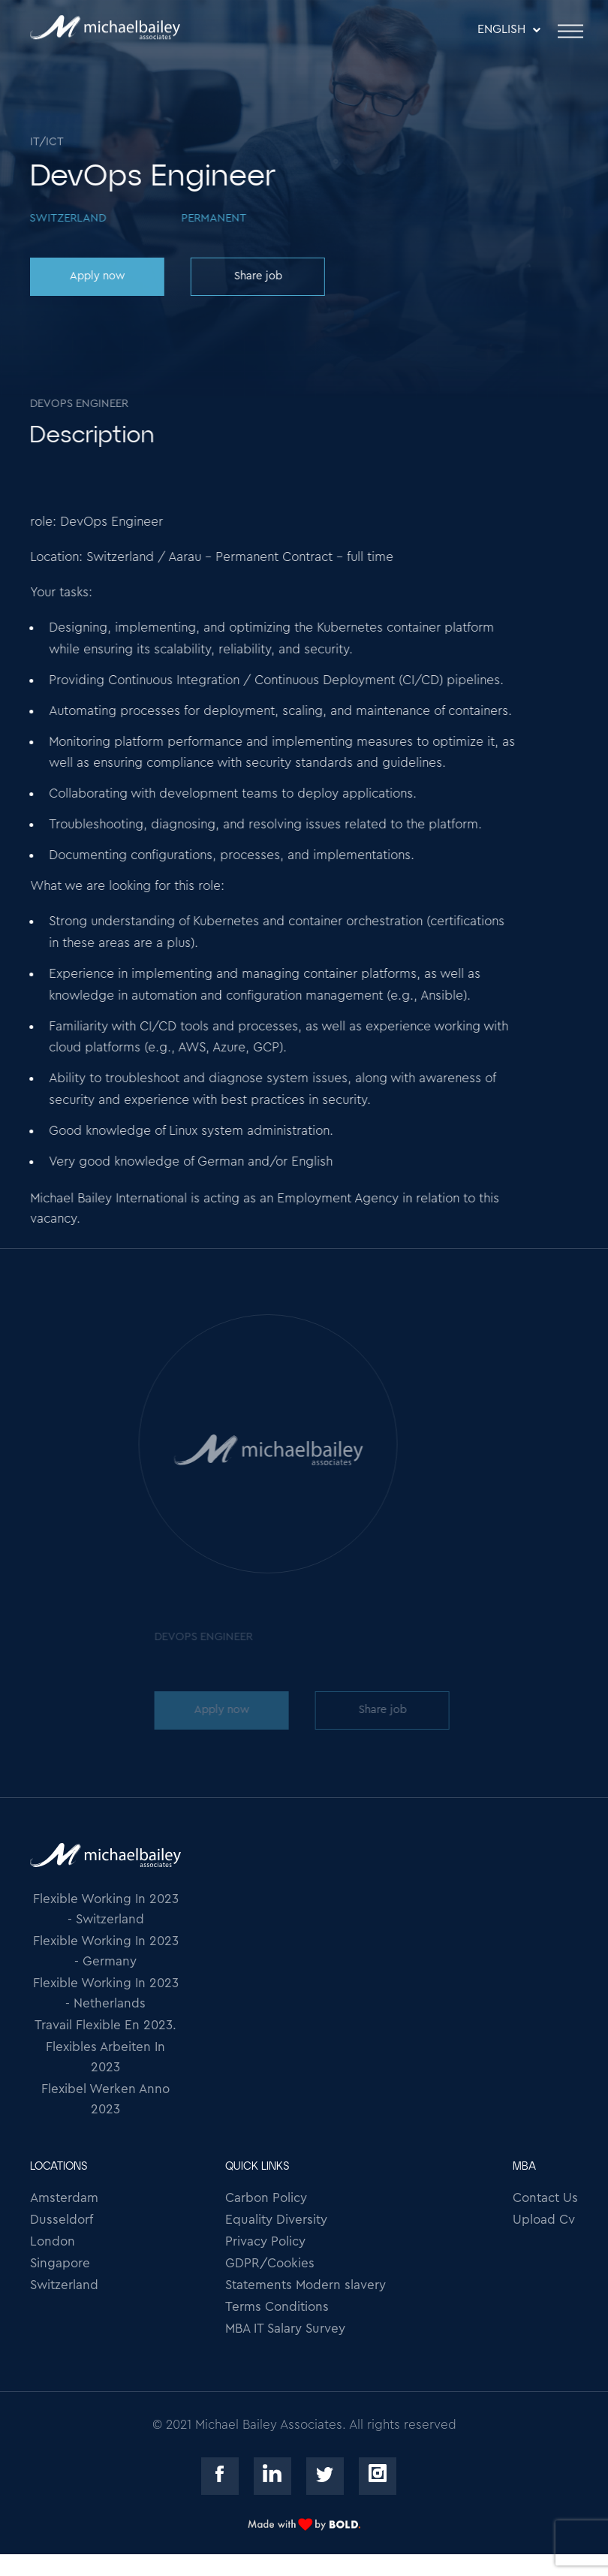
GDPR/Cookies (270, 2263)
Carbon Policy (266, 2197)
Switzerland (64, 2285)
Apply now (96, 276)
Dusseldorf (61, 2219)
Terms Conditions (277, 2306)
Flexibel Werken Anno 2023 (105, 2099)
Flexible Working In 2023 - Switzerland (106, 1909)
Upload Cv (544, 2219)
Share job (257, 276)
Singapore (60, 2263)
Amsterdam (64, 2197)
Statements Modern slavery (305, 2285)
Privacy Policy (265, 2241)
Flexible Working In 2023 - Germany (106, 1951)
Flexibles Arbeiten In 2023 (105, 2057)
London (52, 2241)
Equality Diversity (276, 2219)
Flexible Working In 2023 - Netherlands (106, 1993)
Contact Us (545, 2197)
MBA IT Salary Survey (285, 2328)
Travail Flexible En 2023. (105, 2025)
